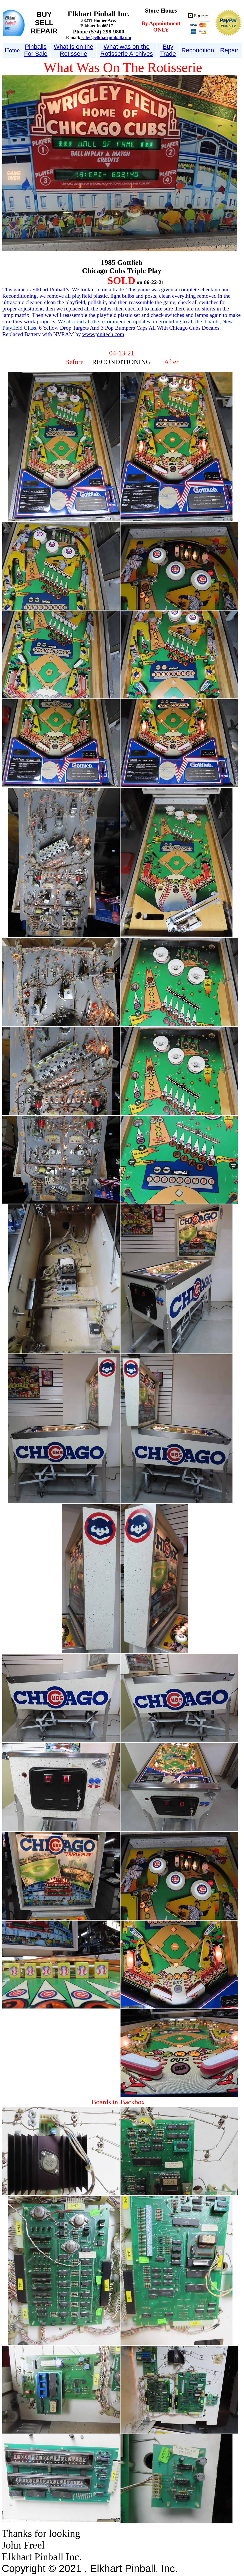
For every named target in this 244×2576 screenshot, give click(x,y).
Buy (168, 46)
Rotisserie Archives (126, 53)
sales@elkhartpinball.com (105, 37)
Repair (229, 50)
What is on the (73, 46)
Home (12, 50)
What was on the (127, 46)
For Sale (36, 53)
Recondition (197, 50)
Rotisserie (73, 53)
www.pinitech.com (103, 334)
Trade (168, 53)
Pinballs (36, 46)
